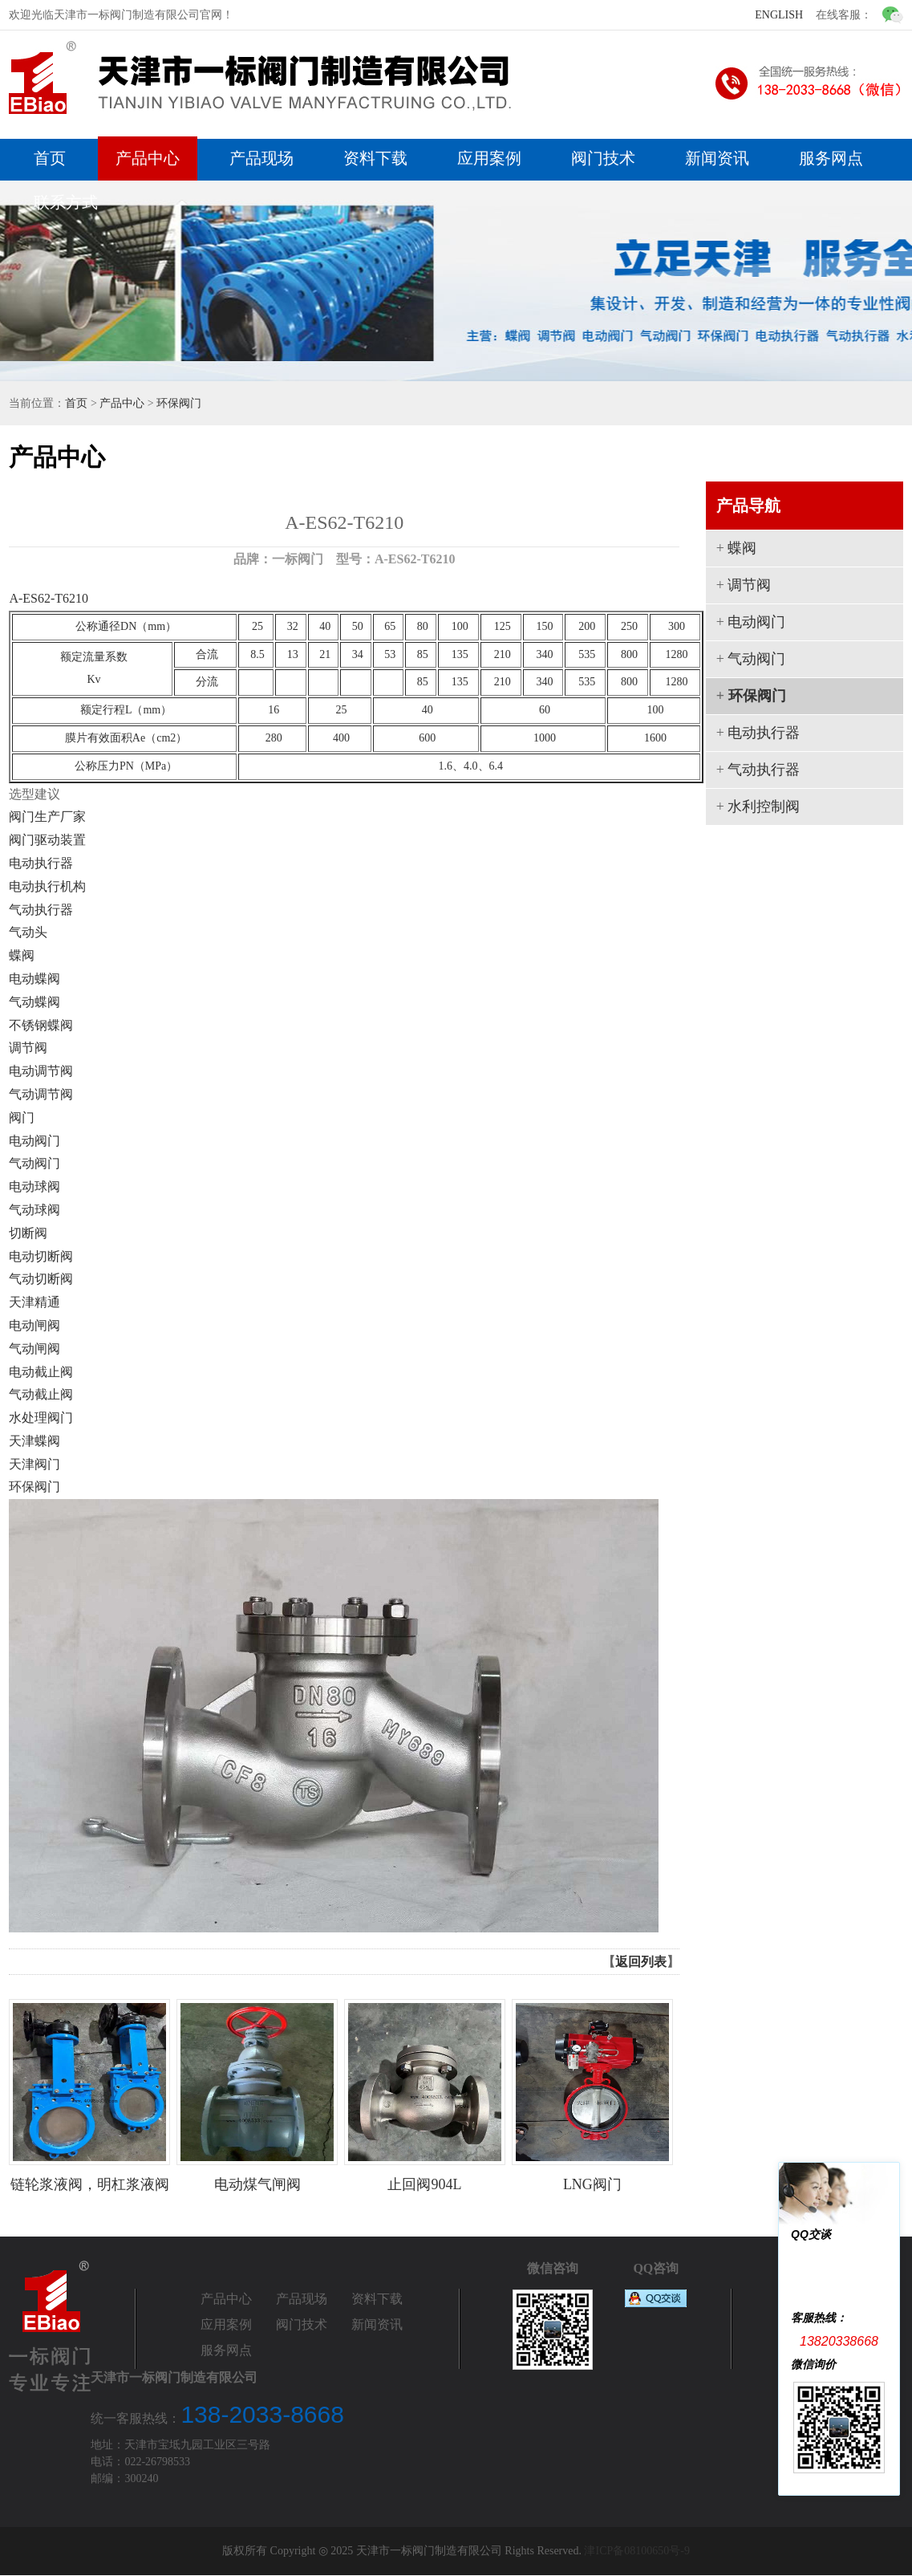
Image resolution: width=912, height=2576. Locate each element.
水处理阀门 (41, 1417)
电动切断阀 (41, 1256)
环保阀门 (178, 403)
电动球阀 (34, 1186)
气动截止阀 (41, 1394)
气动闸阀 (34, 1348)
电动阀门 (34, 1141)
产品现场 (261, 158)
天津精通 (34, 1302)
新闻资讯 (717, 158)
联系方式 (66, 202)
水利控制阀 (764, 806)
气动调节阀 (41, 1094)
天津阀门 (34, 1464)
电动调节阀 (41, 1071)
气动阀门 (34, 1163)
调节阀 (28, 1047)
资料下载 (375, 158)
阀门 (21, 1117)
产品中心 (148, 158)
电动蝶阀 (34, 978)
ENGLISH (779, 15)
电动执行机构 (47, 886)
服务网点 (831, 158)
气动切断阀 (41, 1279)
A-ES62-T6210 (48, 598)
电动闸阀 (34, 1325)
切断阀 (28, 1233)
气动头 (28, 932)
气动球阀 (34, 1210)
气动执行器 (41, 909)
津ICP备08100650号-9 (636, 2552)
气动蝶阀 (34, 1002)
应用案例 (489, 158)
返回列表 (641, 1962)
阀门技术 (603, 158)
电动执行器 (41, 863)
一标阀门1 (856, 2259)
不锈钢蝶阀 (41, 1025)
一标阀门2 (856, 2290)
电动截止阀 (41, 1372)
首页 (50, 158)
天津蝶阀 (34, 1441)
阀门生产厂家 (47, 816)
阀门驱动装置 (47, 840)
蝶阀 (21, 955)
